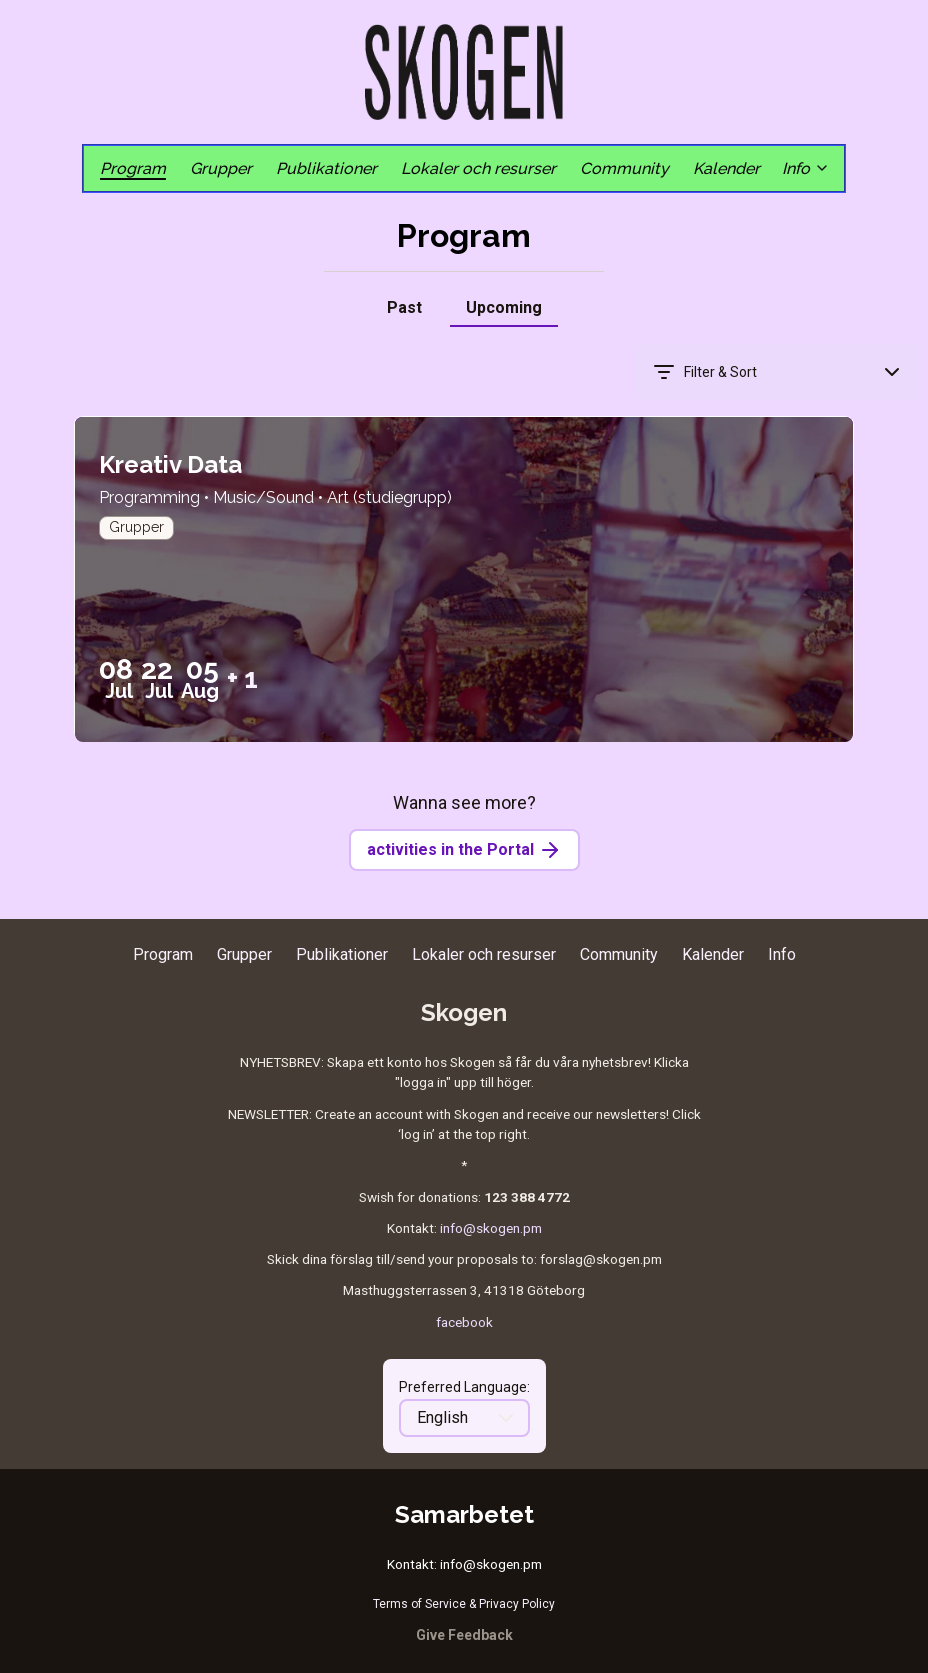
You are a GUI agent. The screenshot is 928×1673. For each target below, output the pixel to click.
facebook (464, 1322)
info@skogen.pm (491, 1228)
